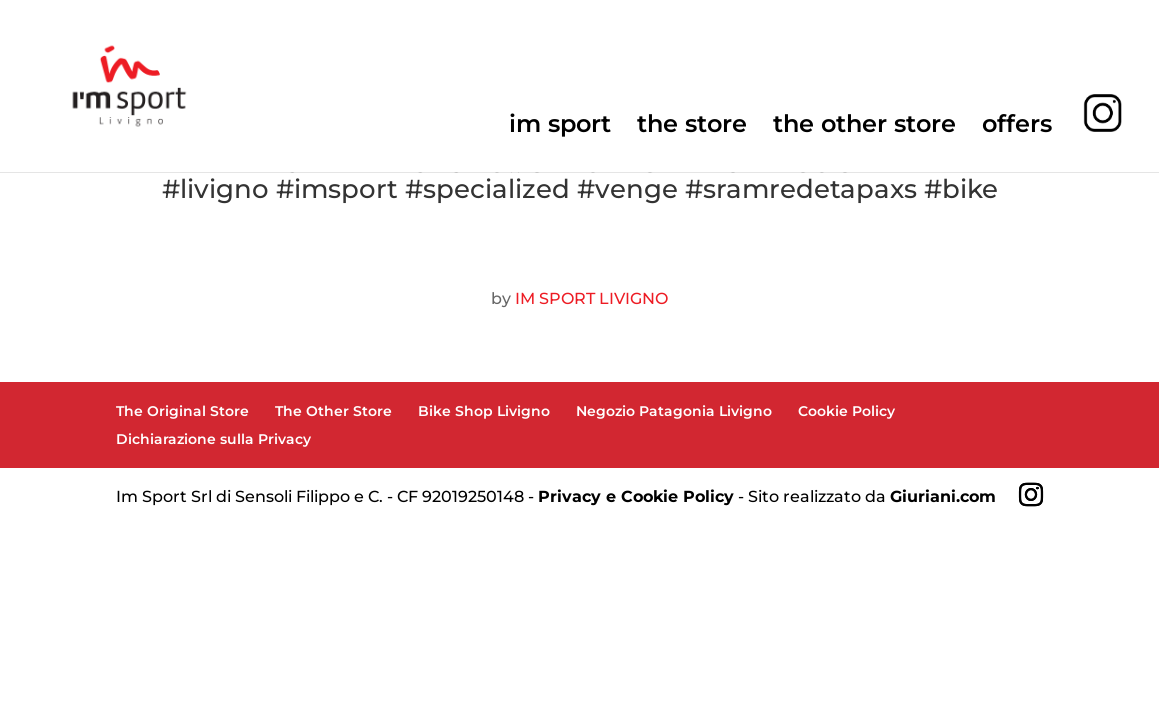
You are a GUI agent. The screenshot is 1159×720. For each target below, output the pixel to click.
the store (692, 127)
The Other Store (333, 411)
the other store (864, 127)
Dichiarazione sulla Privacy (213, 439)
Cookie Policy (846, 411)
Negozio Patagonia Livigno (674, 411)
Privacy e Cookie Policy (636, 496)
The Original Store (182, 411)
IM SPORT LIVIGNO (591, 298)
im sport (560, 127)
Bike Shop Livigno (484, 411)
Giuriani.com (943, 496)
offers (1017, 127)
